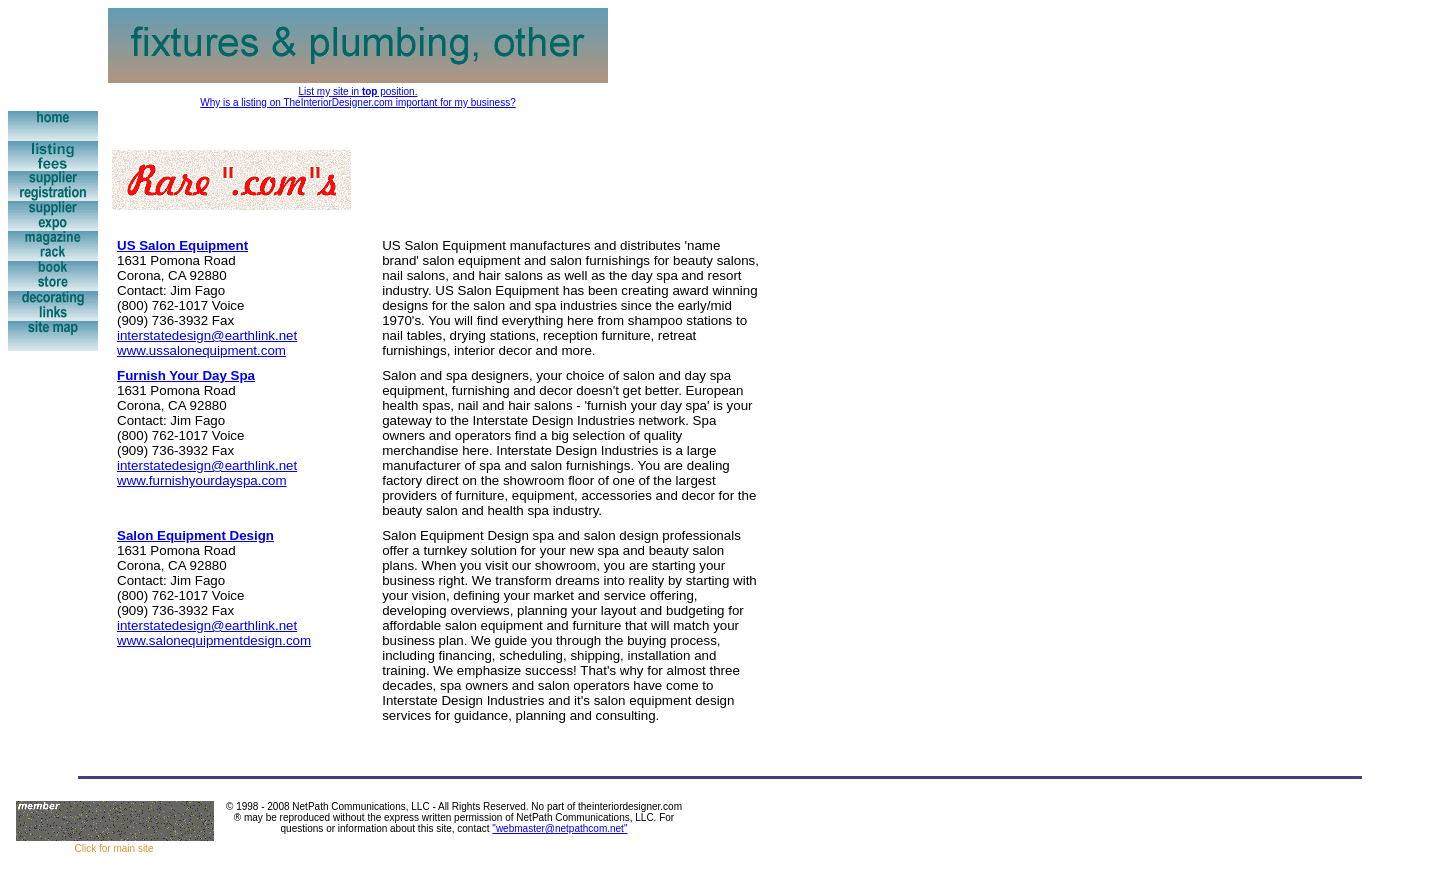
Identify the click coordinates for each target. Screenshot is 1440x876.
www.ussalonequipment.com (201, 350)
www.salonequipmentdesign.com (214, 640)
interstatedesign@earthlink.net (207, 335)
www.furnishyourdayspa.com (202, 480)
